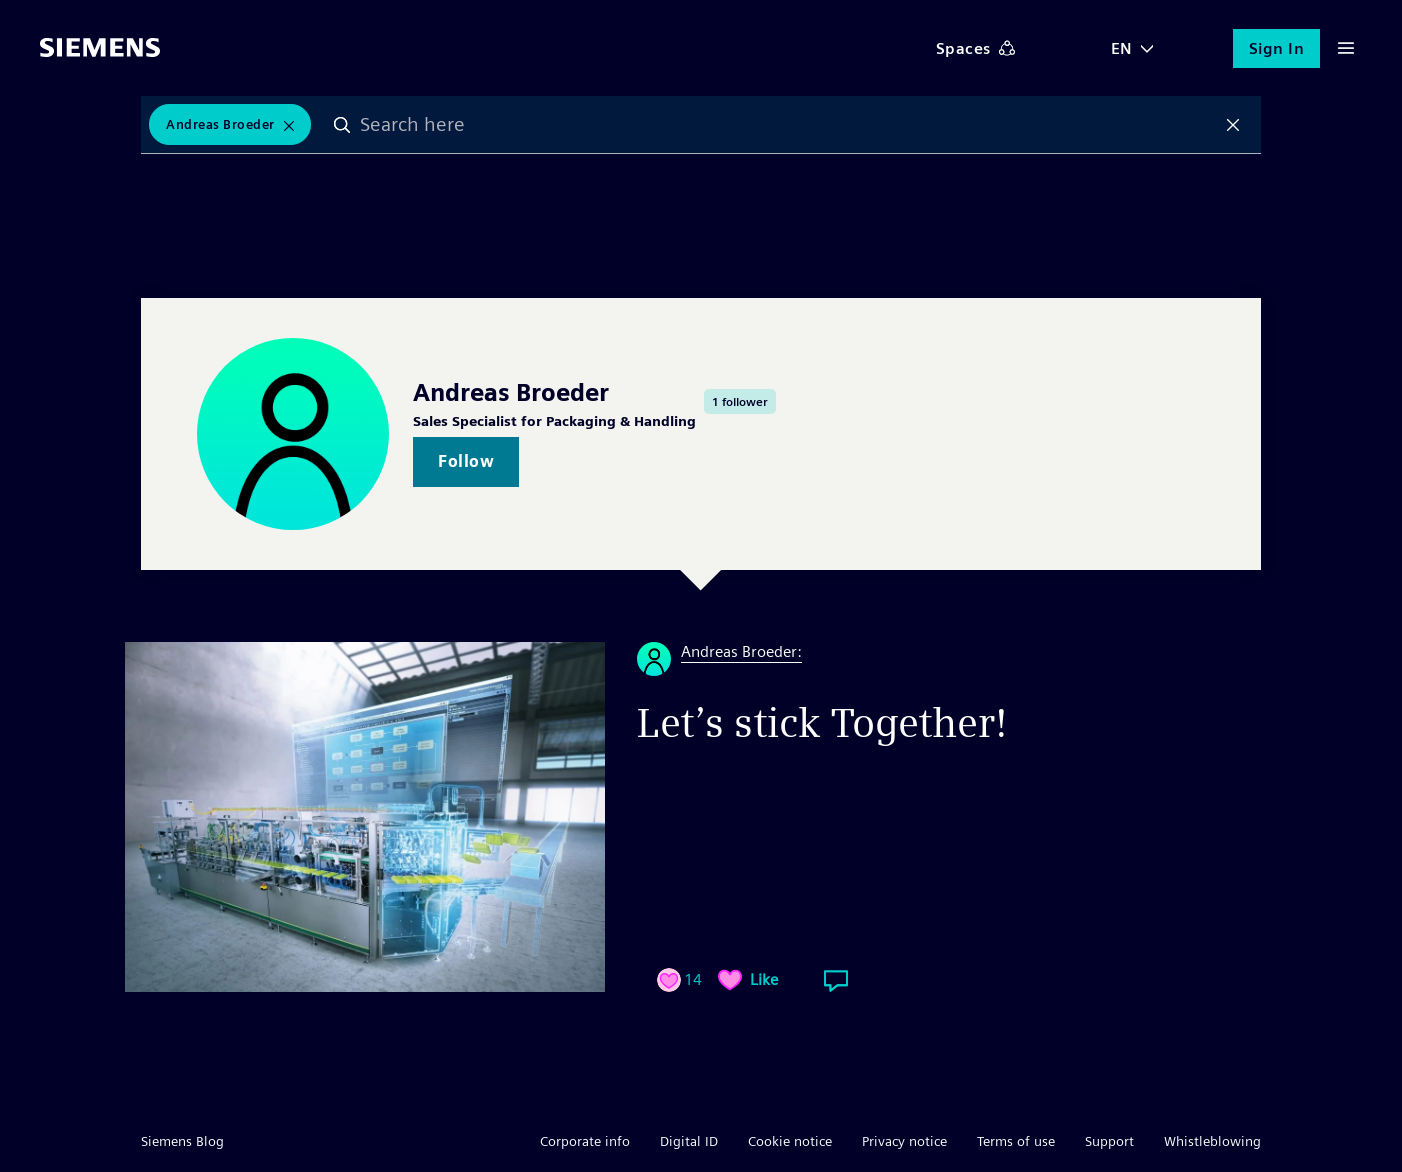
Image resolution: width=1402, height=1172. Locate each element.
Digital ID (689, 1141)
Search (344, 125)
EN (1122, 48)
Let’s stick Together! (822, 723)
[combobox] (789, 125)
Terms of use (1016, 1141)
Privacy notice (904, 1141)
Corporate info (585, 1141)
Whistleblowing (1212, 1141)
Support (1109, 1141)
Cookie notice (790, 1141)
